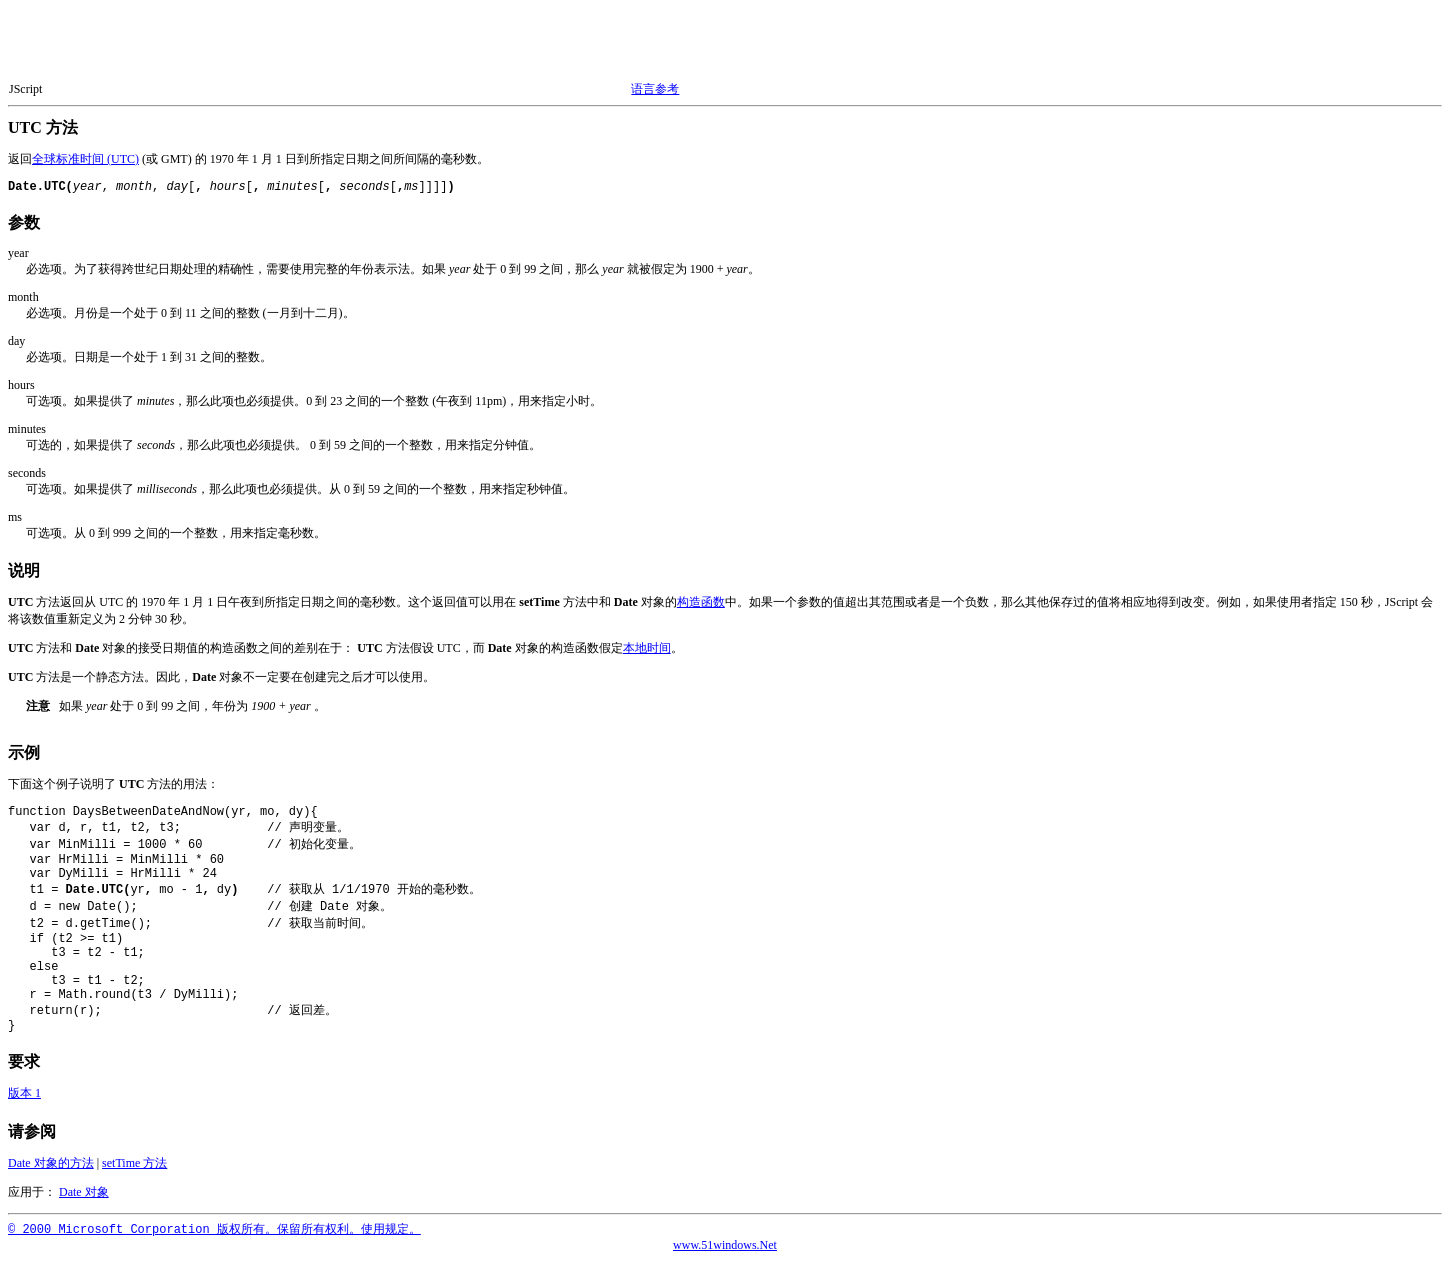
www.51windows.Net (725, 1260)
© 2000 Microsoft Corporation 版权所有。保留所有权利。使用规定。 (214, 1245)
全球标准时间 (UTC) (85, 159)
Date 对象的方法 (51, 1178)
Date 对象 (84, 1207)
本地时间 (647, 648)
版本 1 (24, 1108)
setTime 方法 (134, 1178)
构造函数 (701, 602)
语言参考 (655, 89)
